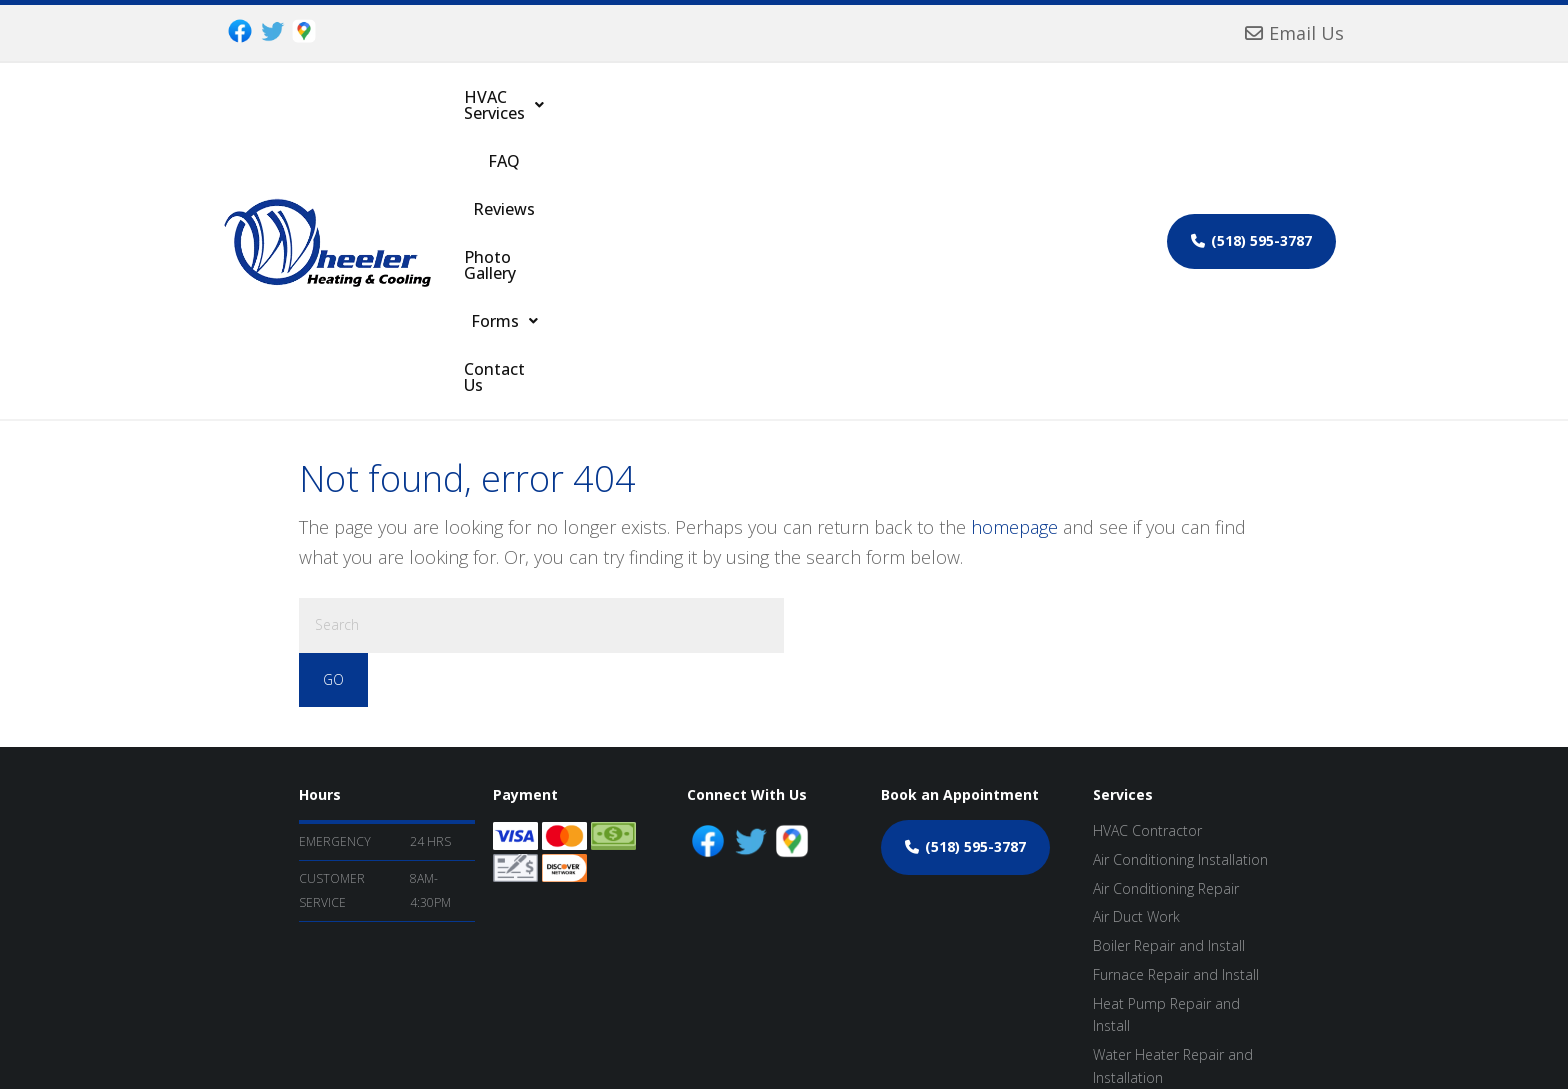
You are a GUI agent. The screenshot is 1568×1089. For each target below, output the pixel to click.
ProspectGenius (710, 1039)
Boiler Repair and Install (1169, 695)
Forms (940, 116)
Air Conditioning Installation (1180, 609)
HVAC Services (542, 116)
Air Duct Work (1136, 666)
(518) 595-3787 (1251, 115)
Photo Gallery (829, 116)
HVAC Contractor (1147, 580)
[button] (542, 116)
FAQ (648, 116)
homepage (1014, 277)
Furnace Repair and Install (1176, 724)
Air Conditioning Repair (1166, 638)
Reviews (720, 116)
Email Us (1294, 33)
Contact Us (1040, 116)
